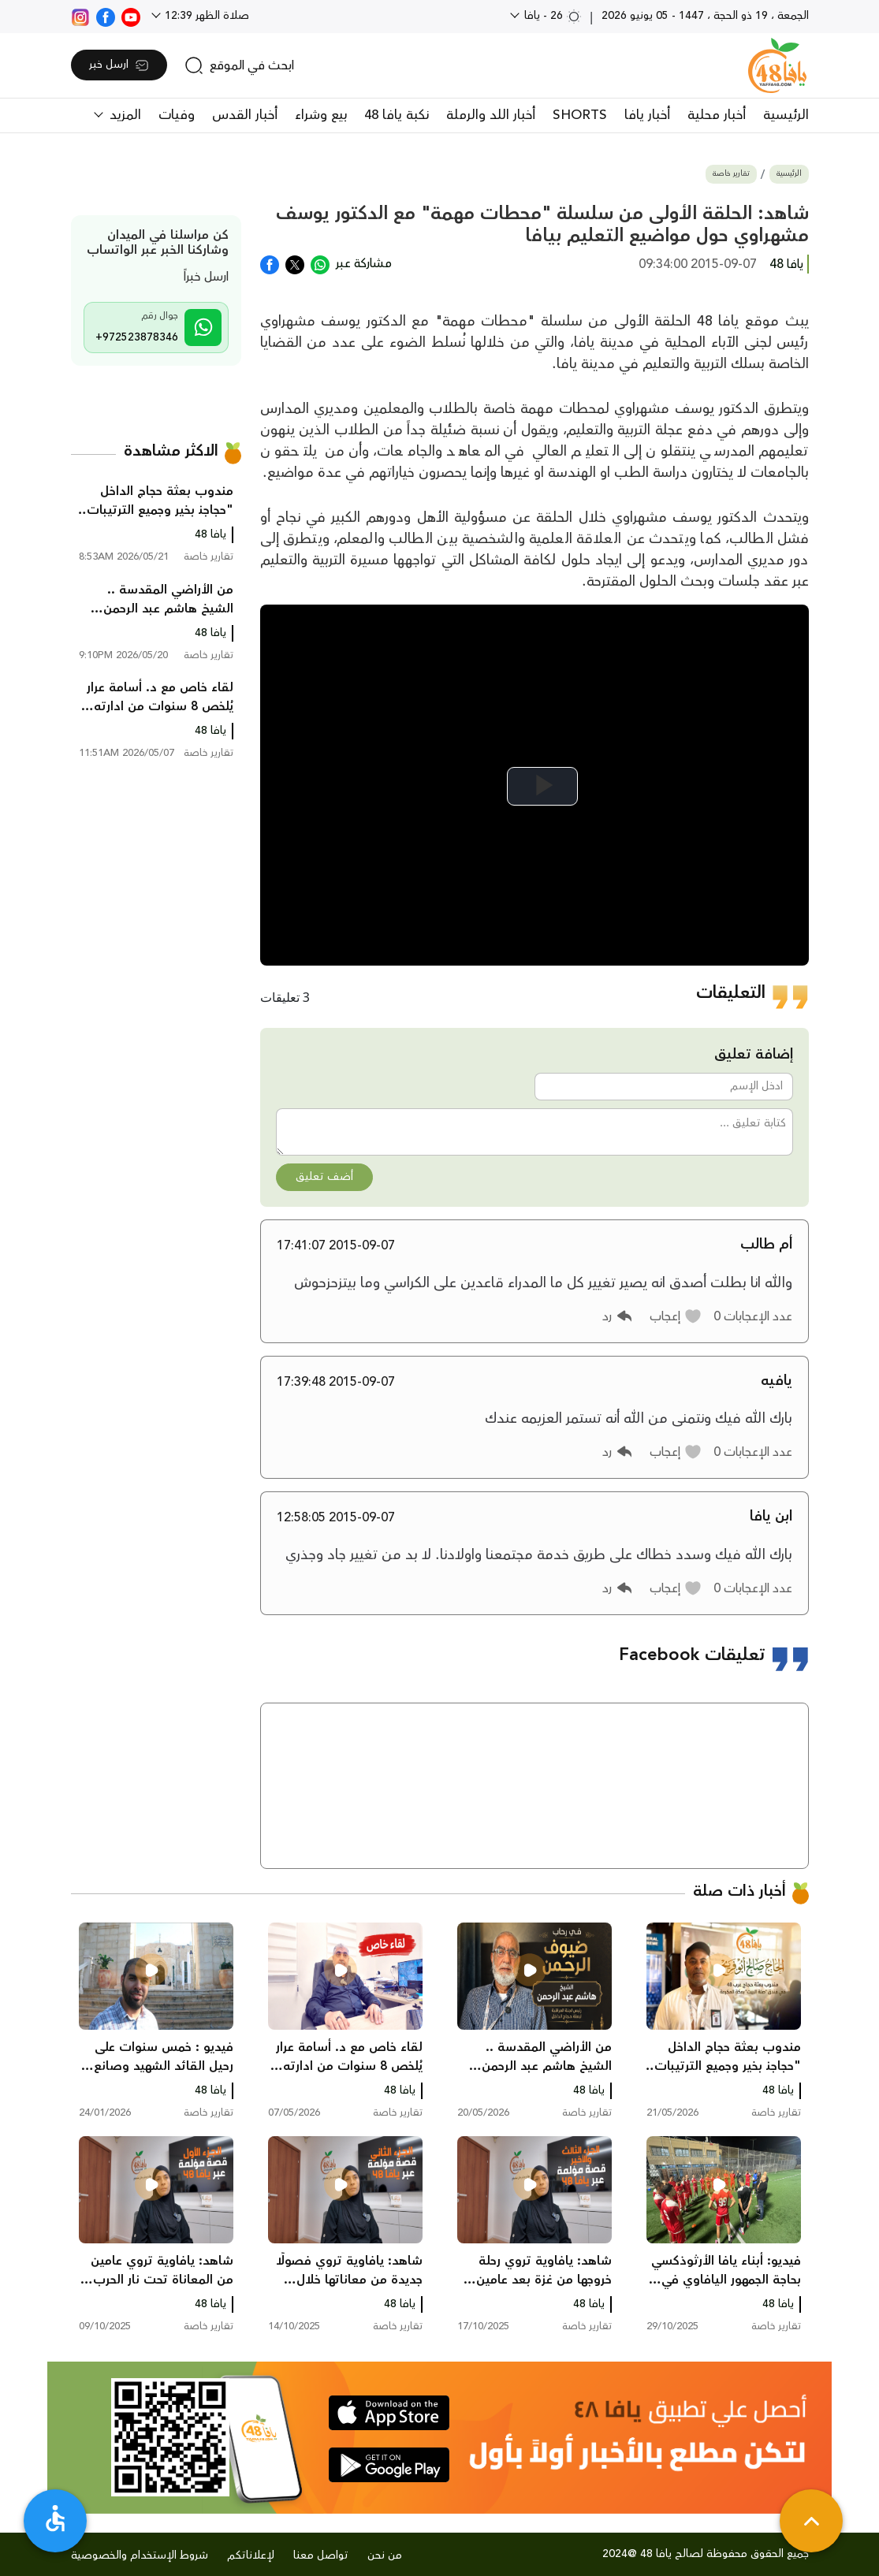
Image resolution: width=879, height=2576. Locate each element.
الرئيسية (786, 115)
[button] (676, 1316)
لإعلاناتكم (250, 2555)
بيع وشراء (321, 115)
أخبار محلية (716, 115)
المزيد (123, 115)
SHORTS (580, 115)
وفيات (176, 115)
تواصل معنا (320, 2555)
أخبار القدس (244, 115)
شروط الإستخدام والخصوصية (139, 2555)
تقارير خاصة (731, 174)
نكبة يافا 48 (396, 115)
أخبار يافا (647, 115)
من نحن (384, 2555)
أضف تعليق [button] (324, 1177)
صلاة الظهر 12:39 (205, 15)
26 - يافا (551, 15)
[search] (239, 65)
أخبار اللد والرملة (490, 115)
